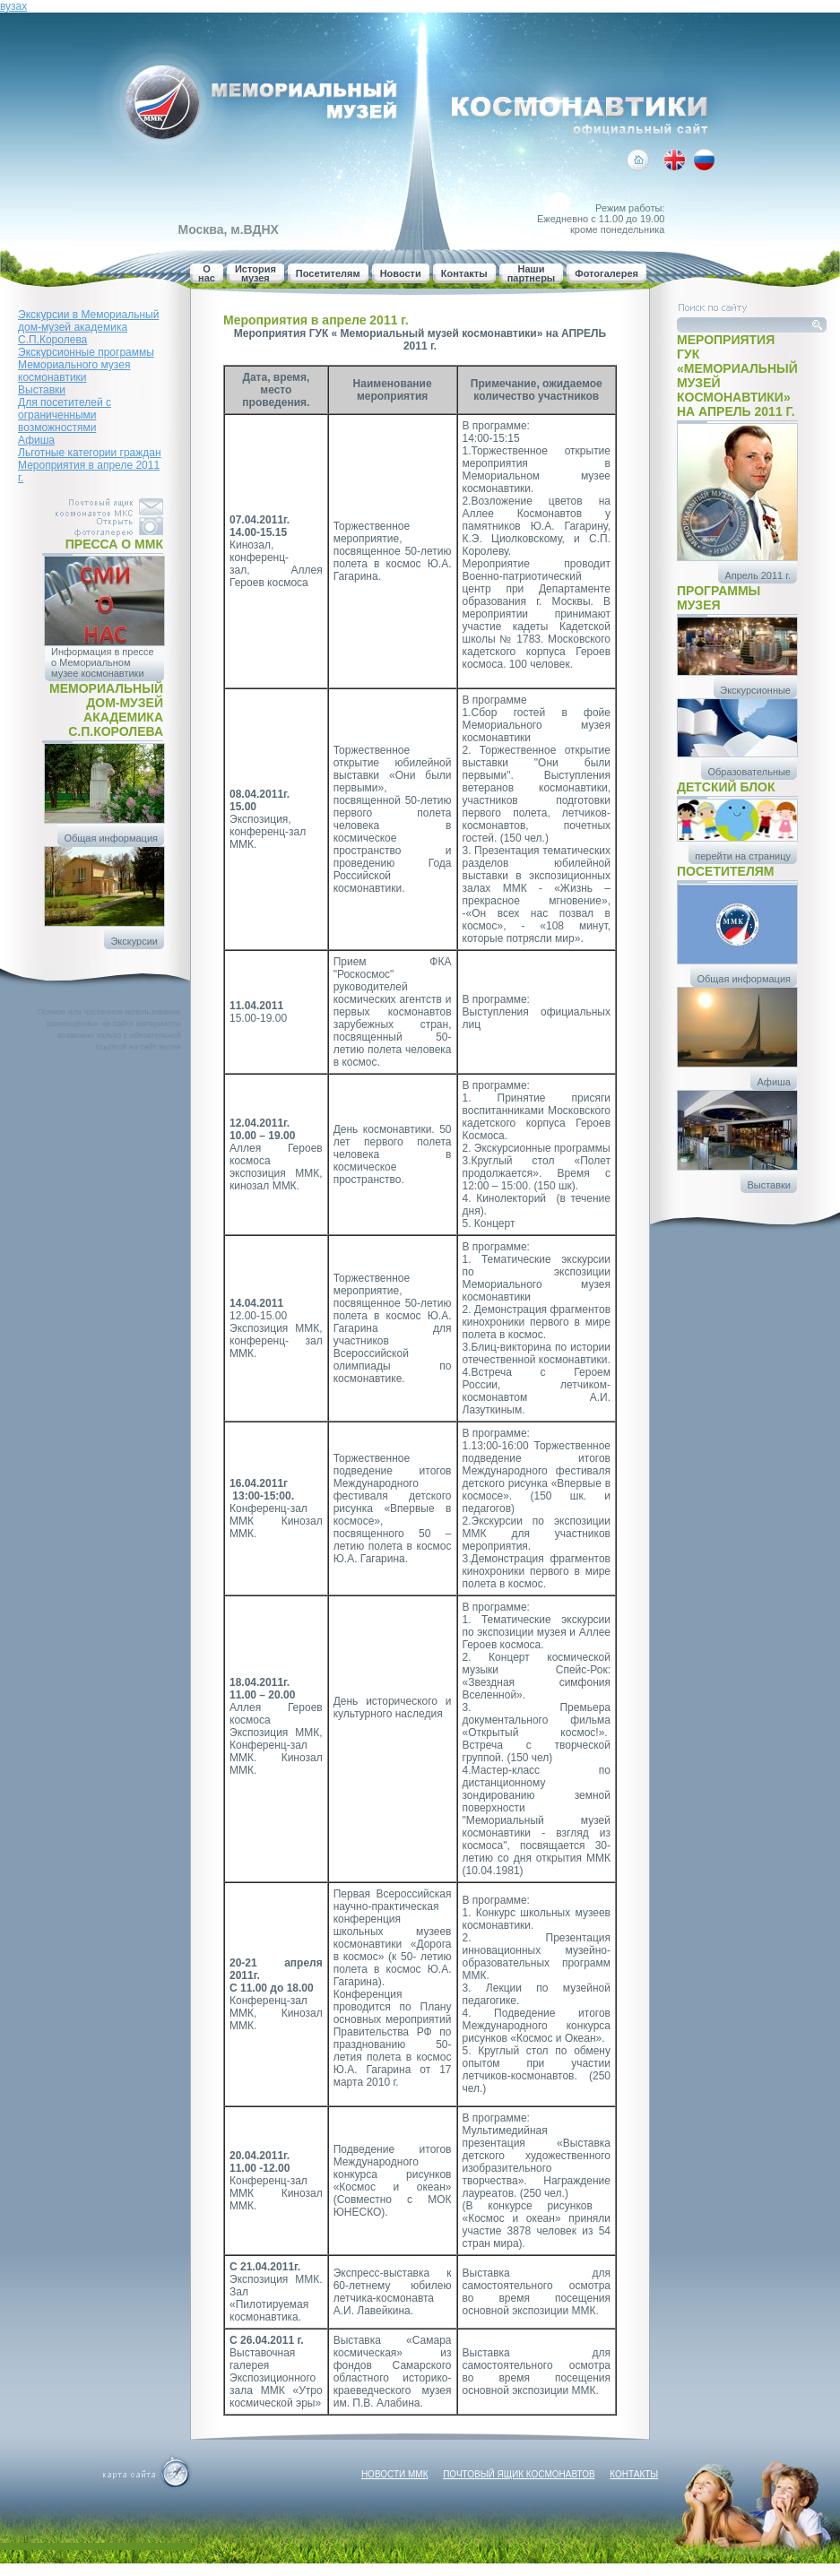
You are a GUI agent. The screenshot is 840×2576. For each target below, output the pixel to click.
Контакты (464, 273)
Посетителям (328, 273)
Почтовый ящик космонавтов (518, 2474)
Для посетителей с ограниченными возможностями (64, 415)
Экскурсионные (755, 690)
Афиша (36, 440)
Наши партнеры (531, 273)
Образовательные (749, 771)
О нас (206, 273)
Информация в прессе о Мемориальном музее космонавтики (102, 662)
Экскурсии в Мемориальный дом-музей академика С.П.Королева (88, 327)
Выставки (41, 390)
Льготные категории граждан (89, 452)
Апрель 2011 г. (757, 575)
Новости (400, 273)
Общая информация (111, 838)
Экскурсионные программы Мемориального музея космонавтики (86, 365)
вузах (13, 6)
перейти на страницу (743, 856)
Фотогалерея (606, 273)
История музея (255, 273)
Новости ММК (395, 2474)
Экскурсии (134, 941)
